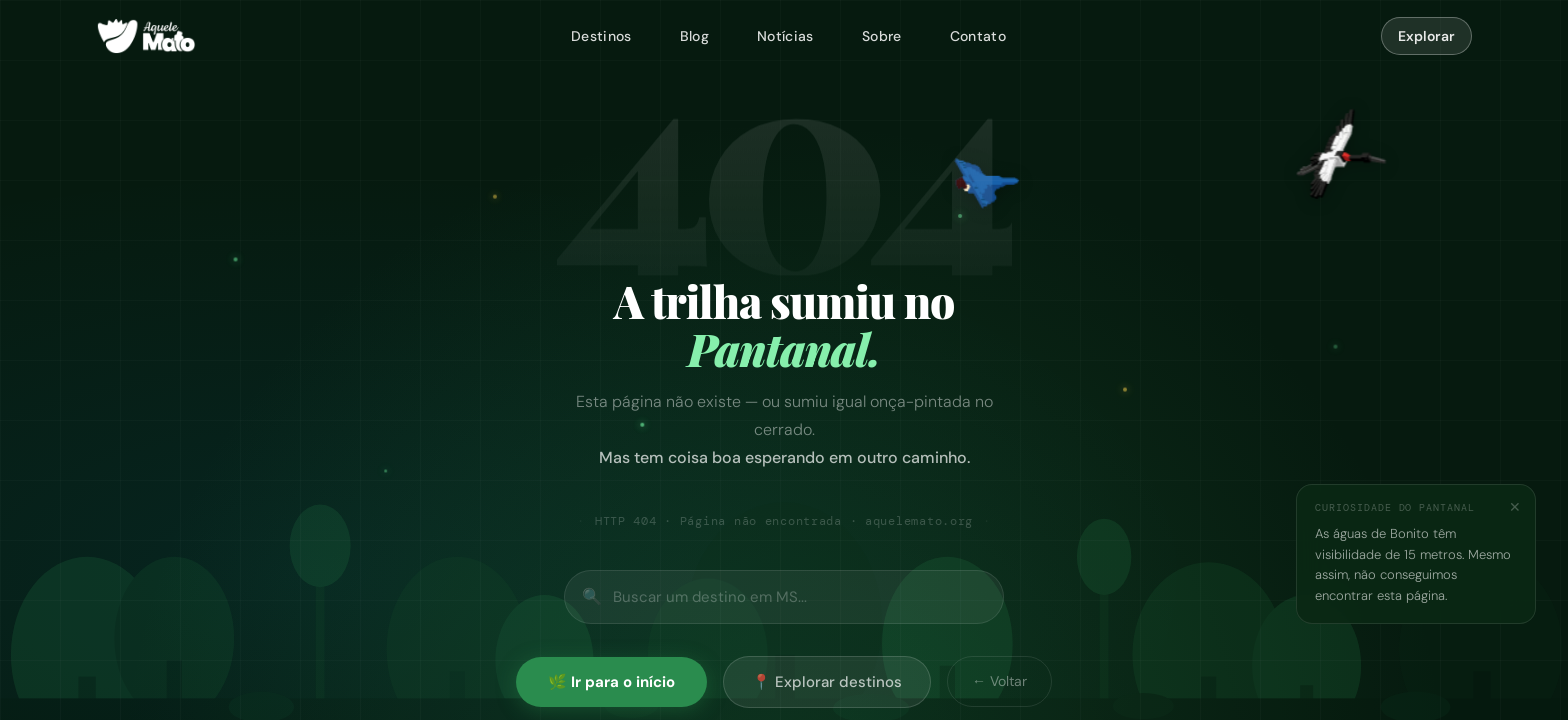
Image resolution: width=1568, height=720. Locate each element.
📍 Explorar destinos (827, 682)
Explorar (1426, 36)
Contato (978, 36)
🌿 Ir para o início (611, 682)
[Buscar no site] (784, 597)
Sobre (882, 36)
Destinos (601, 36)
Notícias (785, 36)
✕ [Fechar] (1515, 507)
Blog (694, 36)
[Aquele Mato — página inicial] (146, 36)
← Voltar (999, 681)
